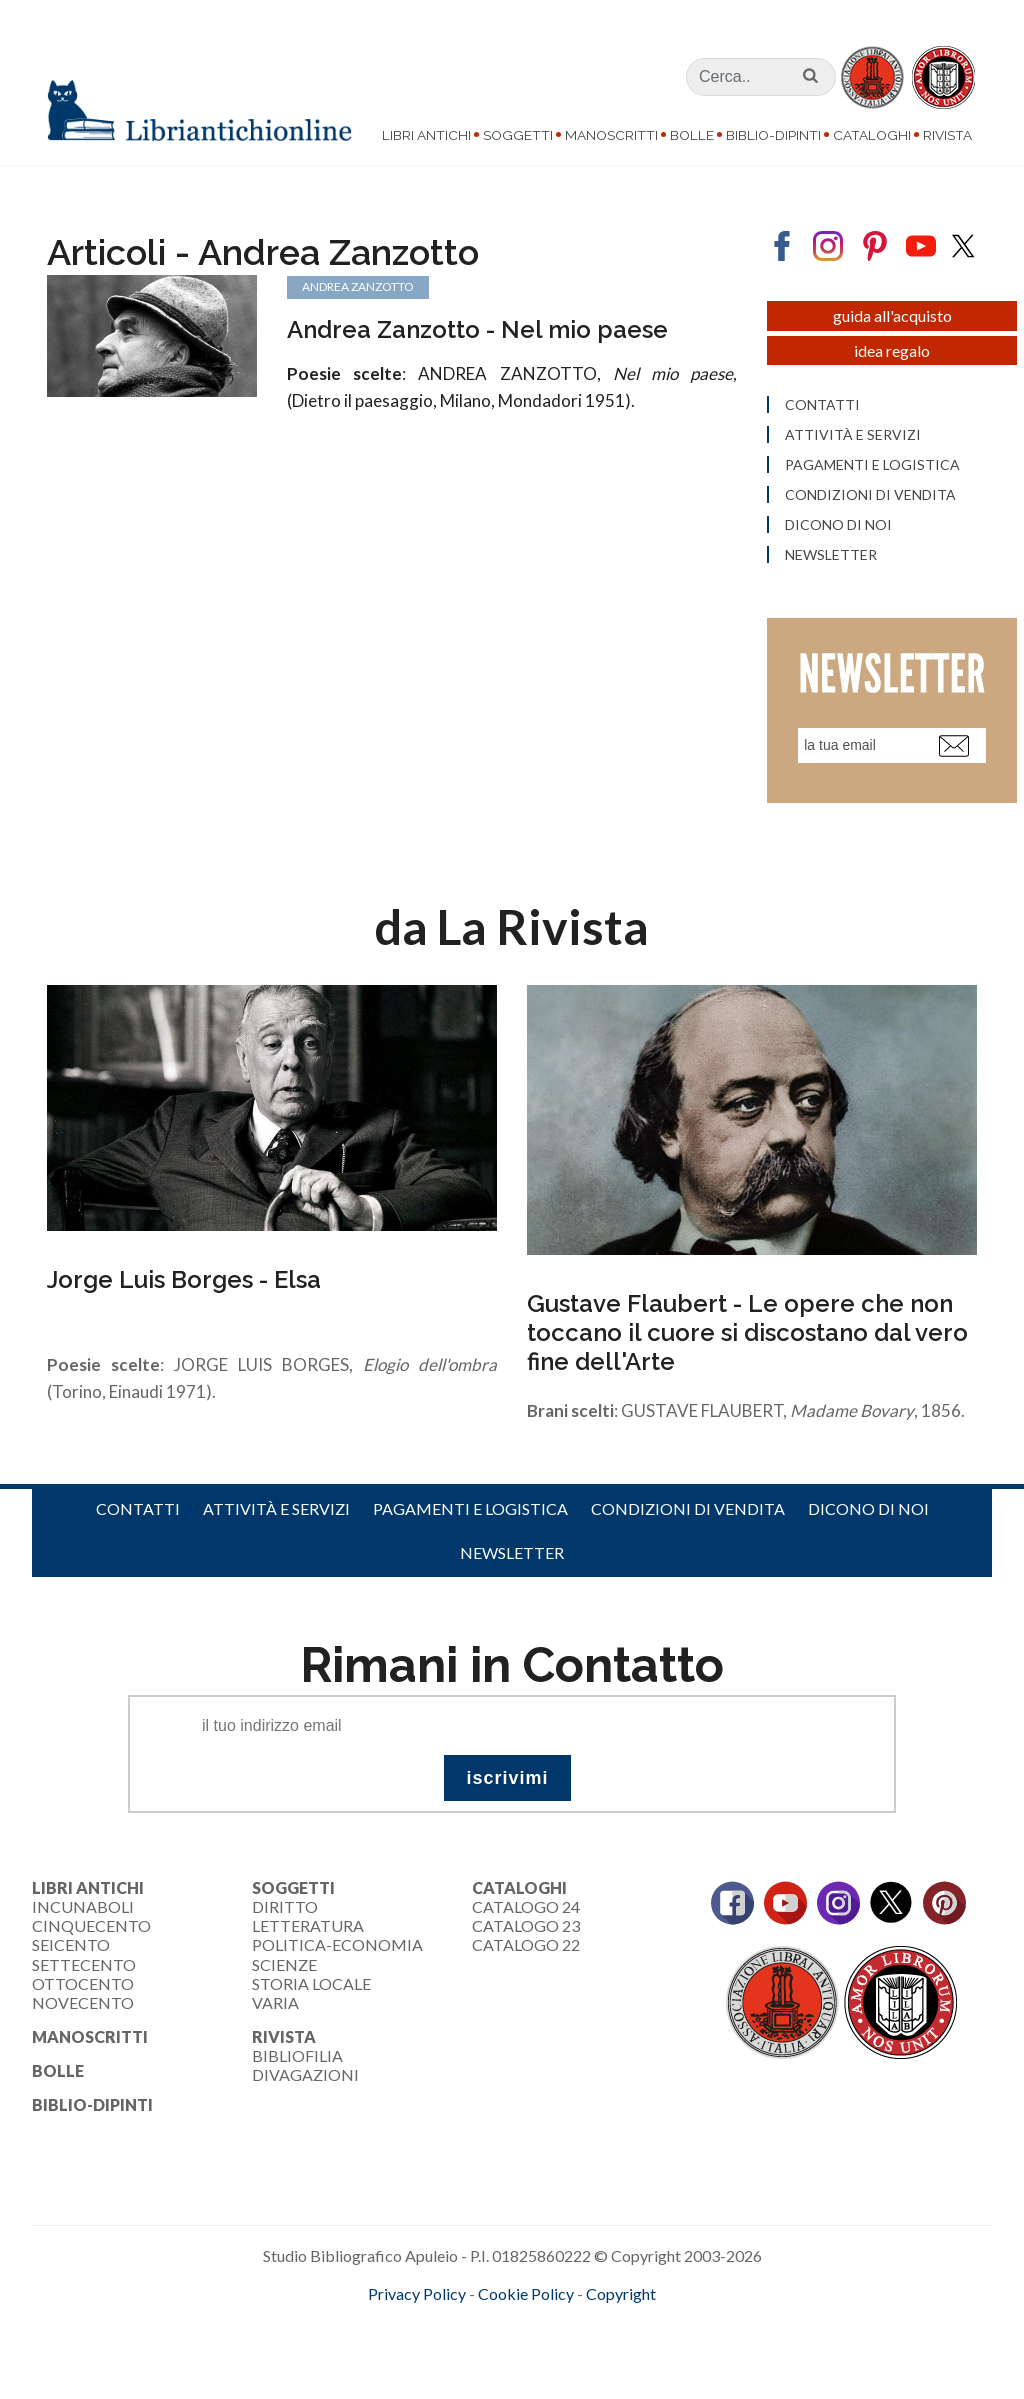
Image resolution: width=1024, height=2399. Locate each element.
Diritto (285, 1908)
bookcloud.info (549, 2328)
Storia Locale (311, 1984)
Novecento (83, 2003)
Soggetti (518, 135)
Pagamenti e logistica (470, 1509)
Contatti (138, 1509)
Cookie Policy (526, 2295)
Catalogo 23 (526, 1927)
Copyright (621, 2295)
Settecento (84, 1965)
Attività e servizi (276, 1509)
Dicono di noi (868, 1509)
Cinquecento (91, 1927)
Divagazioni (305, 2076)
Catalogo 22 (526, 1946)
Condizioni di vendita (688, 1509)
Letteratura (308, 1927)
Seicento (71, 1946)
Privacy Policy (417, 2295)
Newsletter (512, 1554)
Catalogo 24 (526, 1908)
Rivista (947, 135)
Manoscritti (611, 135)
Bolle (692, 135)
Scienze (284, 1965)
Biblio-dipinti (773, 135)
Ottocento (83, 1984)
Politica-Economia (337, 1946)
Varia (275, 2003)
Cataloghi (872, 135)
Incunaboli (83, 1908)
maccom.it (452, 2328)
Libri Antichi (426, 135)
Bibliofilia (297, 2057)
